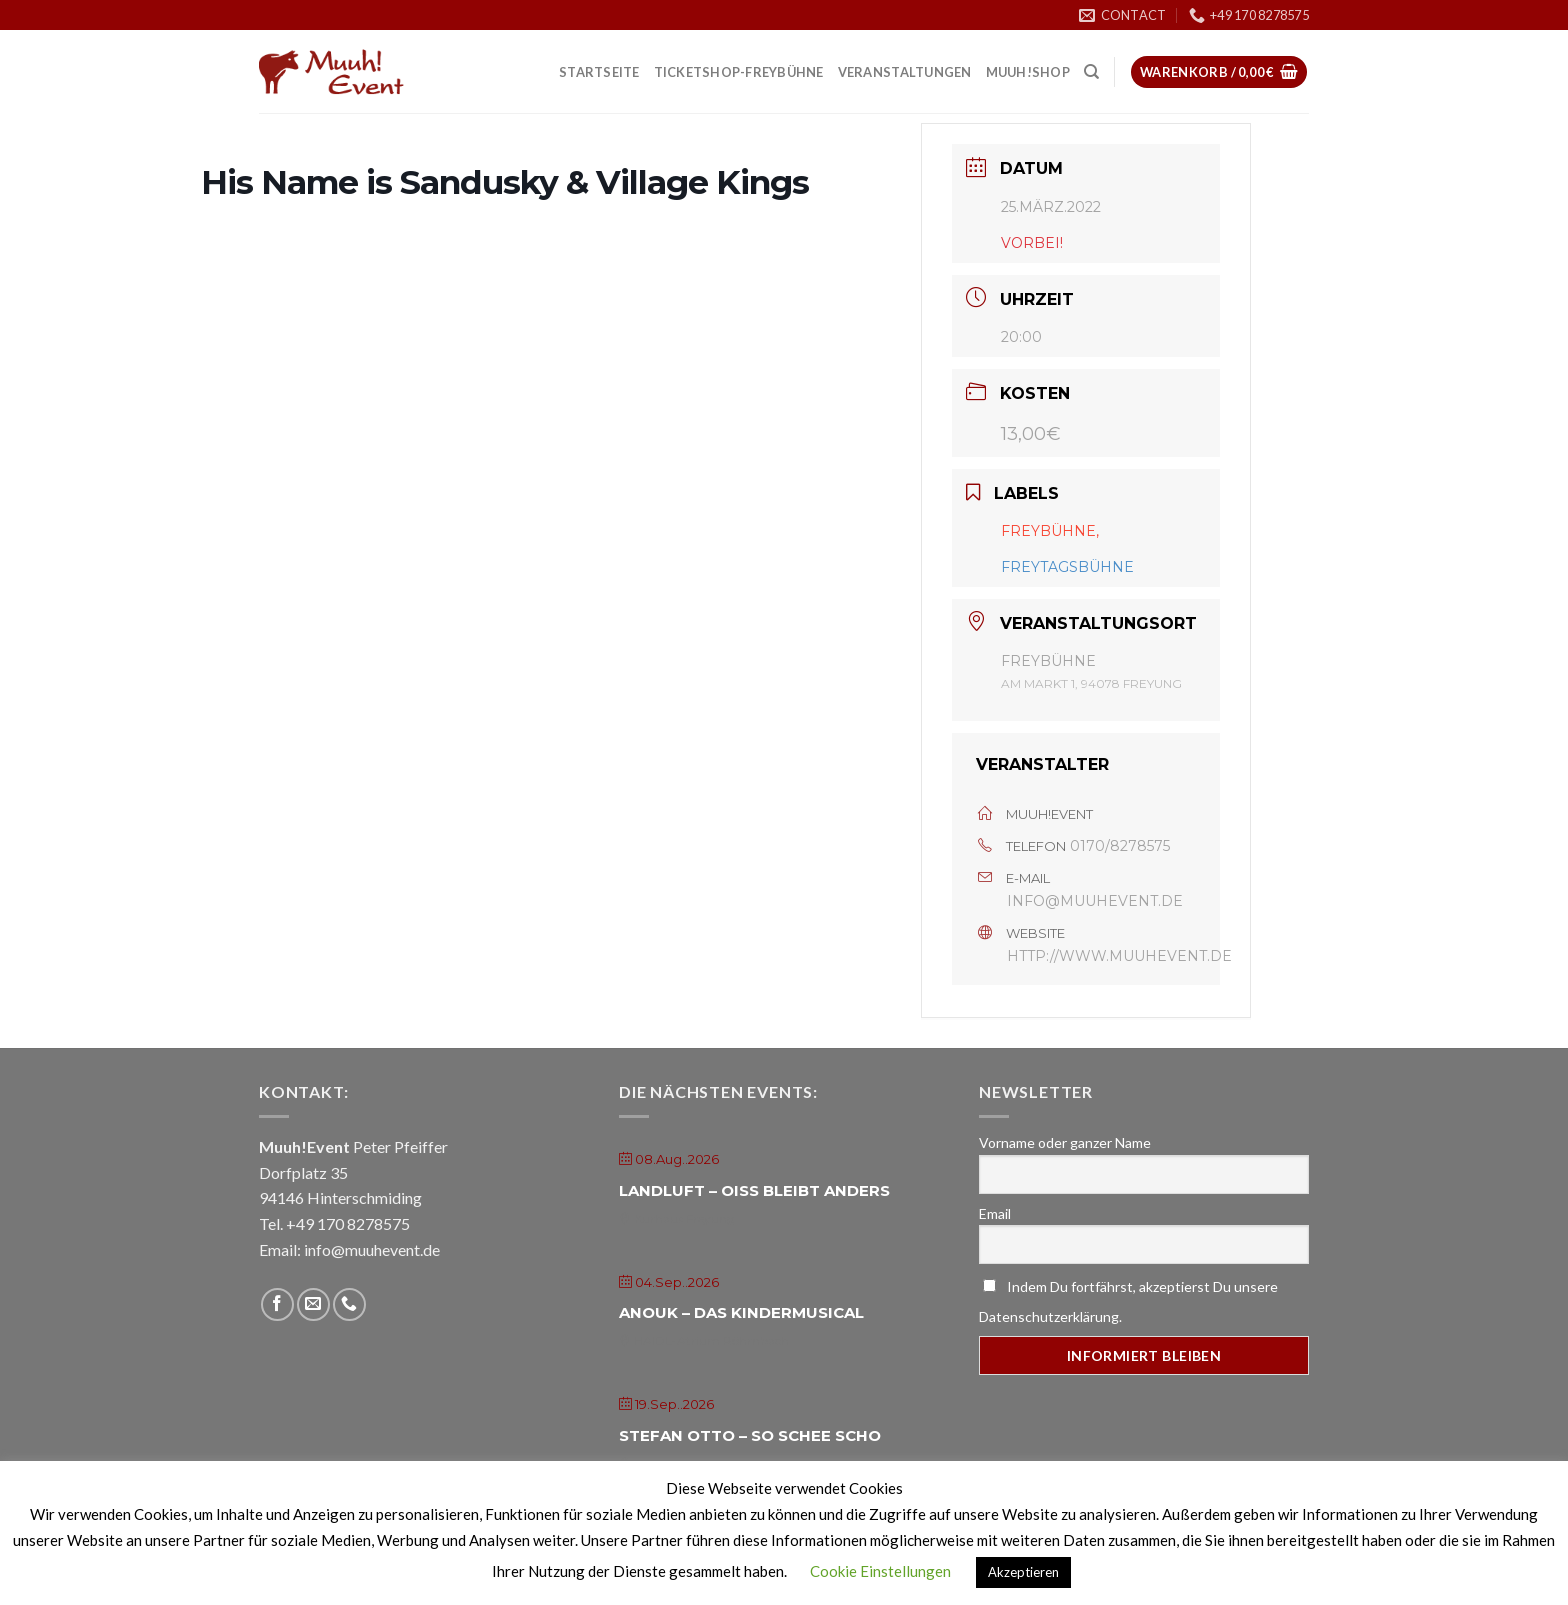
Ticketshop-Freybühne (739, 72)
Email (995, 1213)
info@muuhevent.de (1095, 901)
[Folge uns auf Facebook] (277, 1304)
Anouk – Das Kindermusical (741, 1312)
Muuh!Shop (1028, 72)
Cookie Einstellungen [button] (880, 1571)
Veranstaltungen (905, 72)
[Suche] (1091, 72)
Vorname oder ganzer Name (1065, 1142)
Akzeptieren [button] (1023, 1572)
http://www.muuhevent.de (1119, 956)
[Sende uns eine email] (313, 1304)
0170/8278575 (1120, 846)
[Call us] (349, 1304)
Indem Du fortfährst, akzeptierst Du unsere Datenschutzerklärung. (1128, 1301)
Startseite (599, 72)
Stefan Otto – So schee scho (750, 1435)
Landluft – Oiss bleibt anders (754, 1190)
